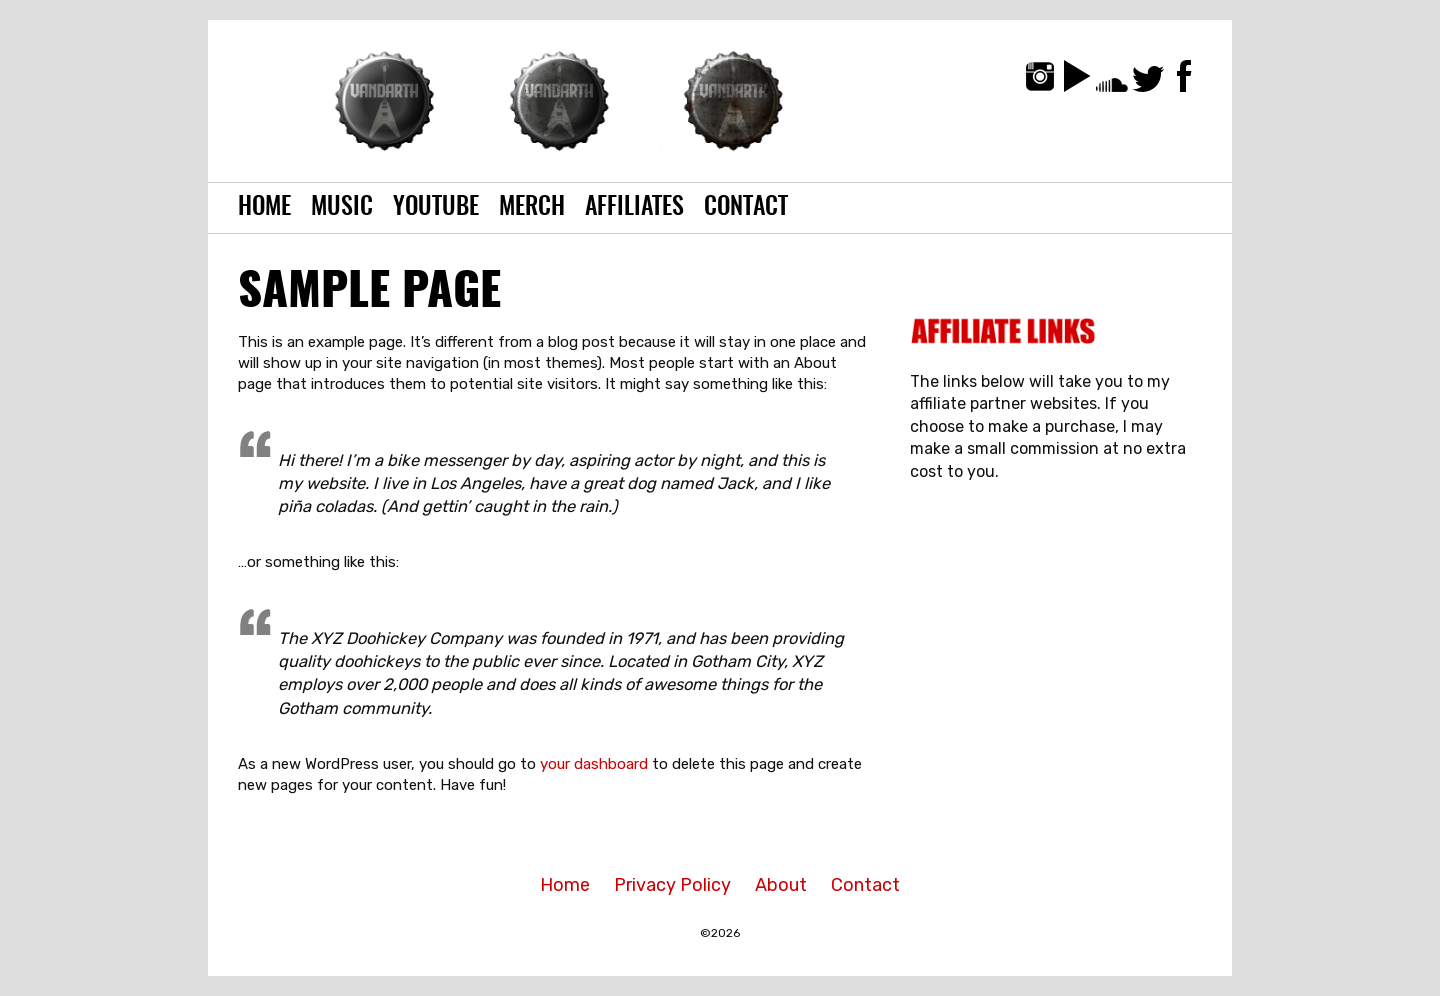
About (781, 885)
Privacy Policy (672, 885)
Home (264, 208)
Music (342, 208)
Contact (746, 208)
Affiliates (634, 208)
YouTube (436, 208)
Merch (532, 208)
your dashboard (594, 764)
